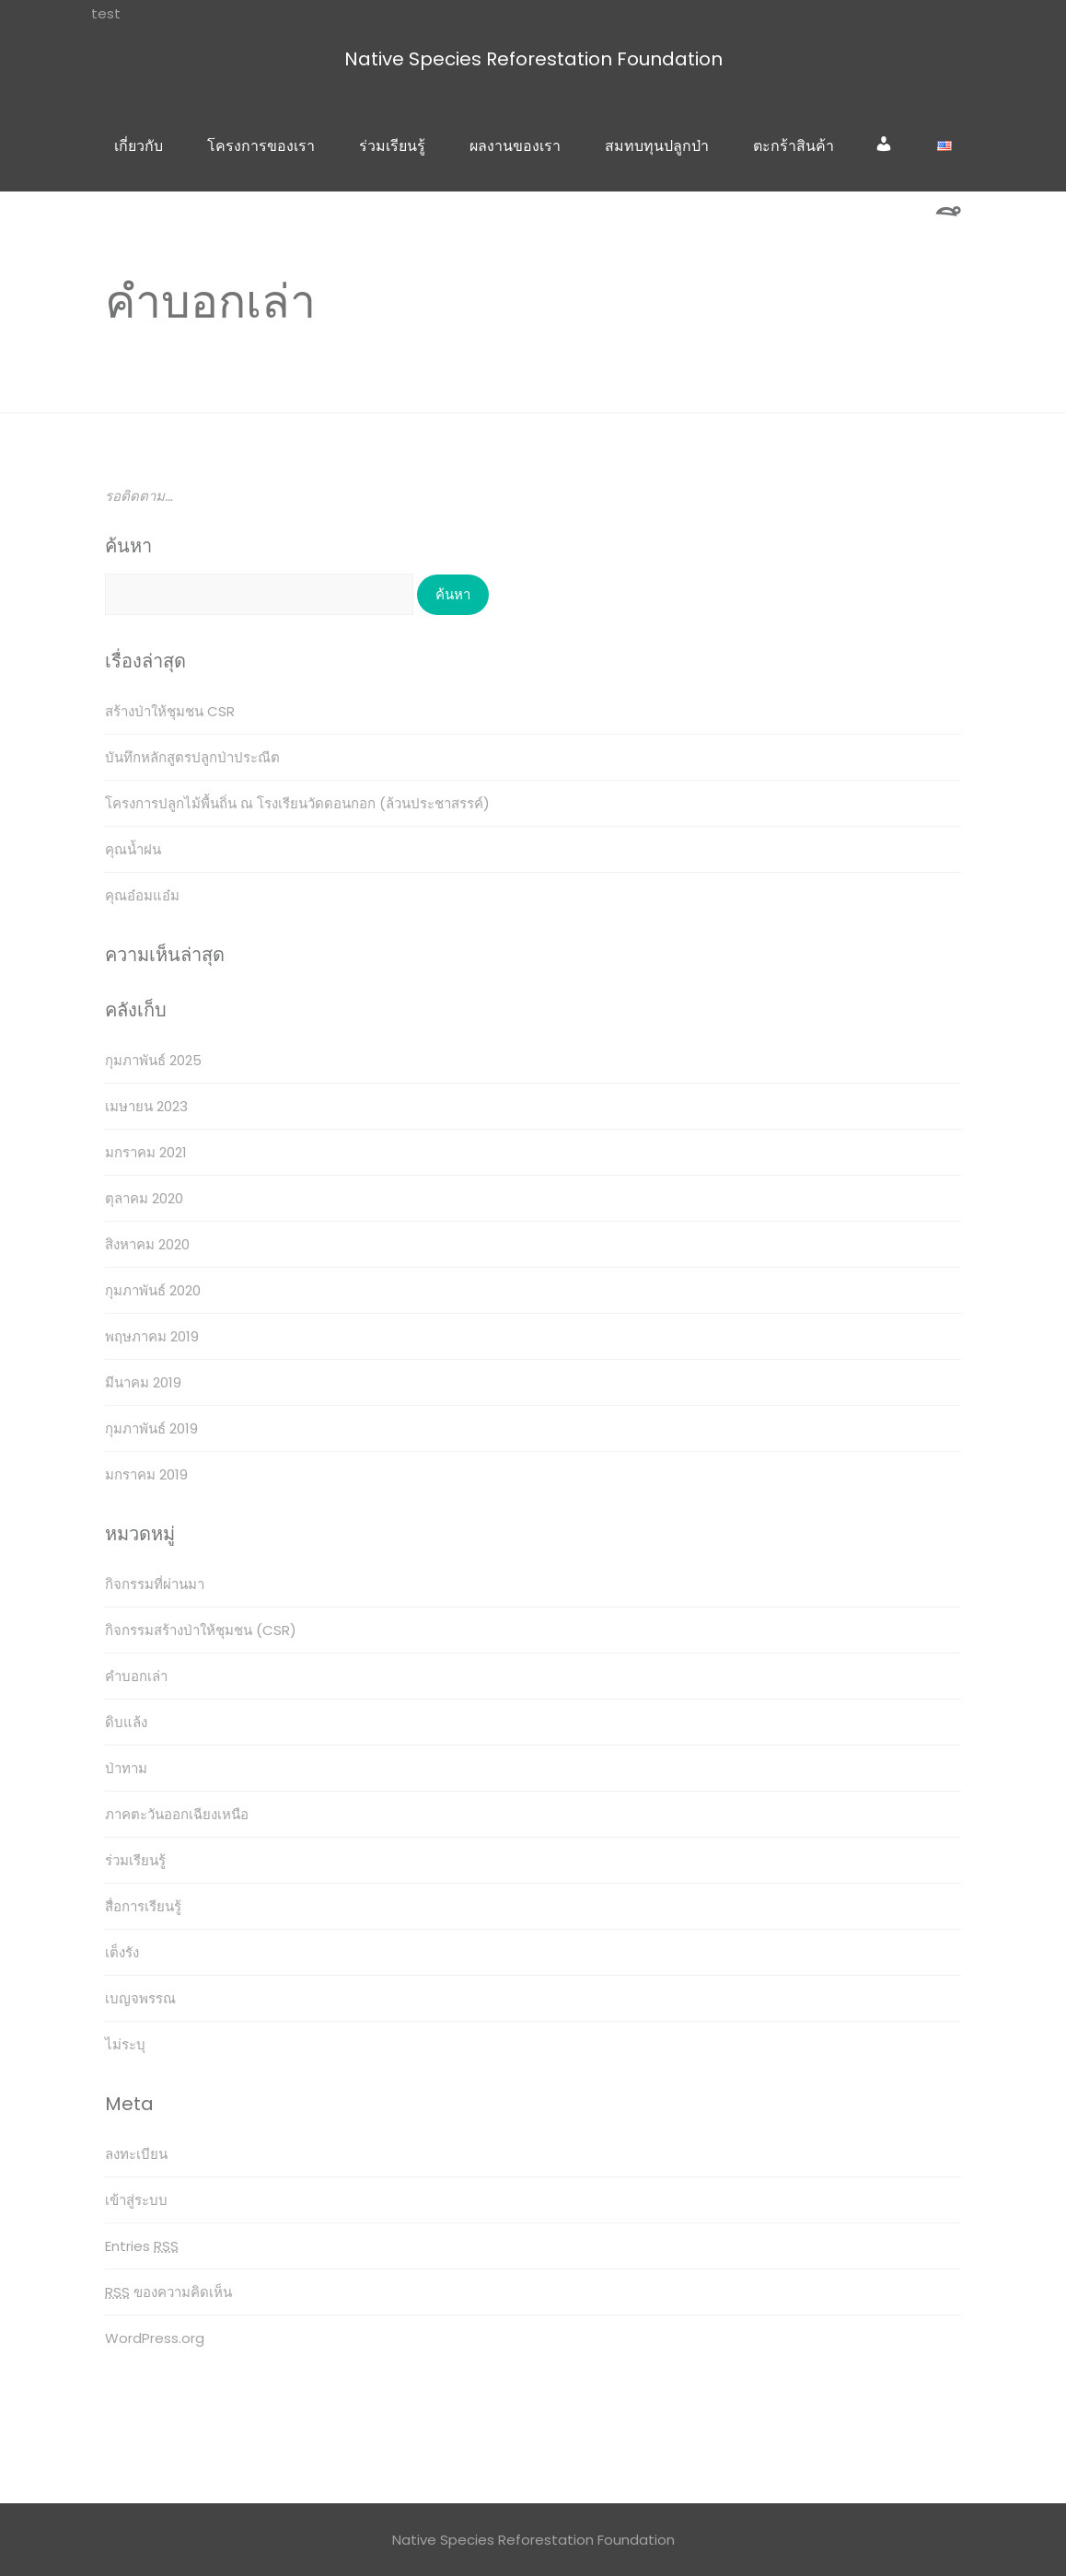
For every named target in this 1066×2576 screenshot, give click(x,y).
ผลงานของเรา (515, 146)
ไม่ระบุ (125, 2044)
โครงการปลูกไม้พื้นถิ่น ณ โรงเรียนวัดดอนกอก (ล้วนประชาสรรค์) (297, 803)
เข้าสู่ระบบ (136, 2200)
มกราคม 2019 (146, 1474)
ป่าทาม (126, 1768)
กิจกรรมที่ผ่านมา (154, 1584)
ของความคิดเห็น (168, 2292)
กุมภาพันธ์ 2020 (153, 1290)
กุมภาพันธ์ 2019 (151, 1428)
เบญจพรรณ (140, 1998)
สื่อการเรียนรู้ (143, 1906)
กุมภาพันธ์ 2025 (153, 1060)
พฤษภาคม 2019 (152, 1336)
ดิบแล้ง (126, 1722)
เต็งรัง (122, 1952)
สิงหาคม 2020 (147, 1244)
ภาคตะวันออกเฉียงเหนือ (177, 1814)
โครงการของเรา (261, 146)
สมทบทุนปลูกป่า (657, 146)
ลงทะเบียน (136, 2154)
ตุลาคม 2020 (144, 1198)
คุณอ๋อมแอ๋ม (142, 895)
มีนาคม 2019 (143, 1382)
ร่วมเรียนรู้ (392, 146)
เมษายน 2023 (146, 1106)
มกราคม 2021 (146, 1152)
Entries (142, 2246)
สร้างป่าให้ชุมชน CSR (170, 711)
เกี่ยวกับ (138, 146)
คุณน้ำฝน (133, 849)
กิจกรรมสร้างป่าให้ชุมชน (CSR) (200, 1630)
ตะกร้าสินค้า (793, 146)
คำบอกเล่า (136, 1676)
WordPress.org (154, 2338)
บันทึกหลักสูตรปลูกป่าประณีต (192, 757)
